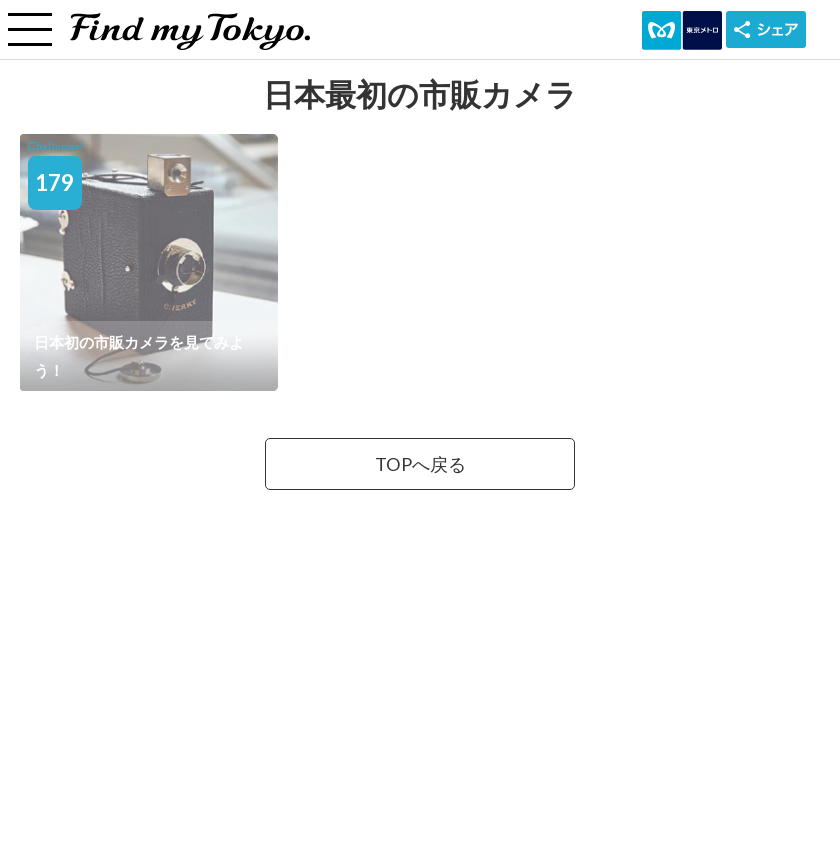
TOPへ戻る (420, 464)
